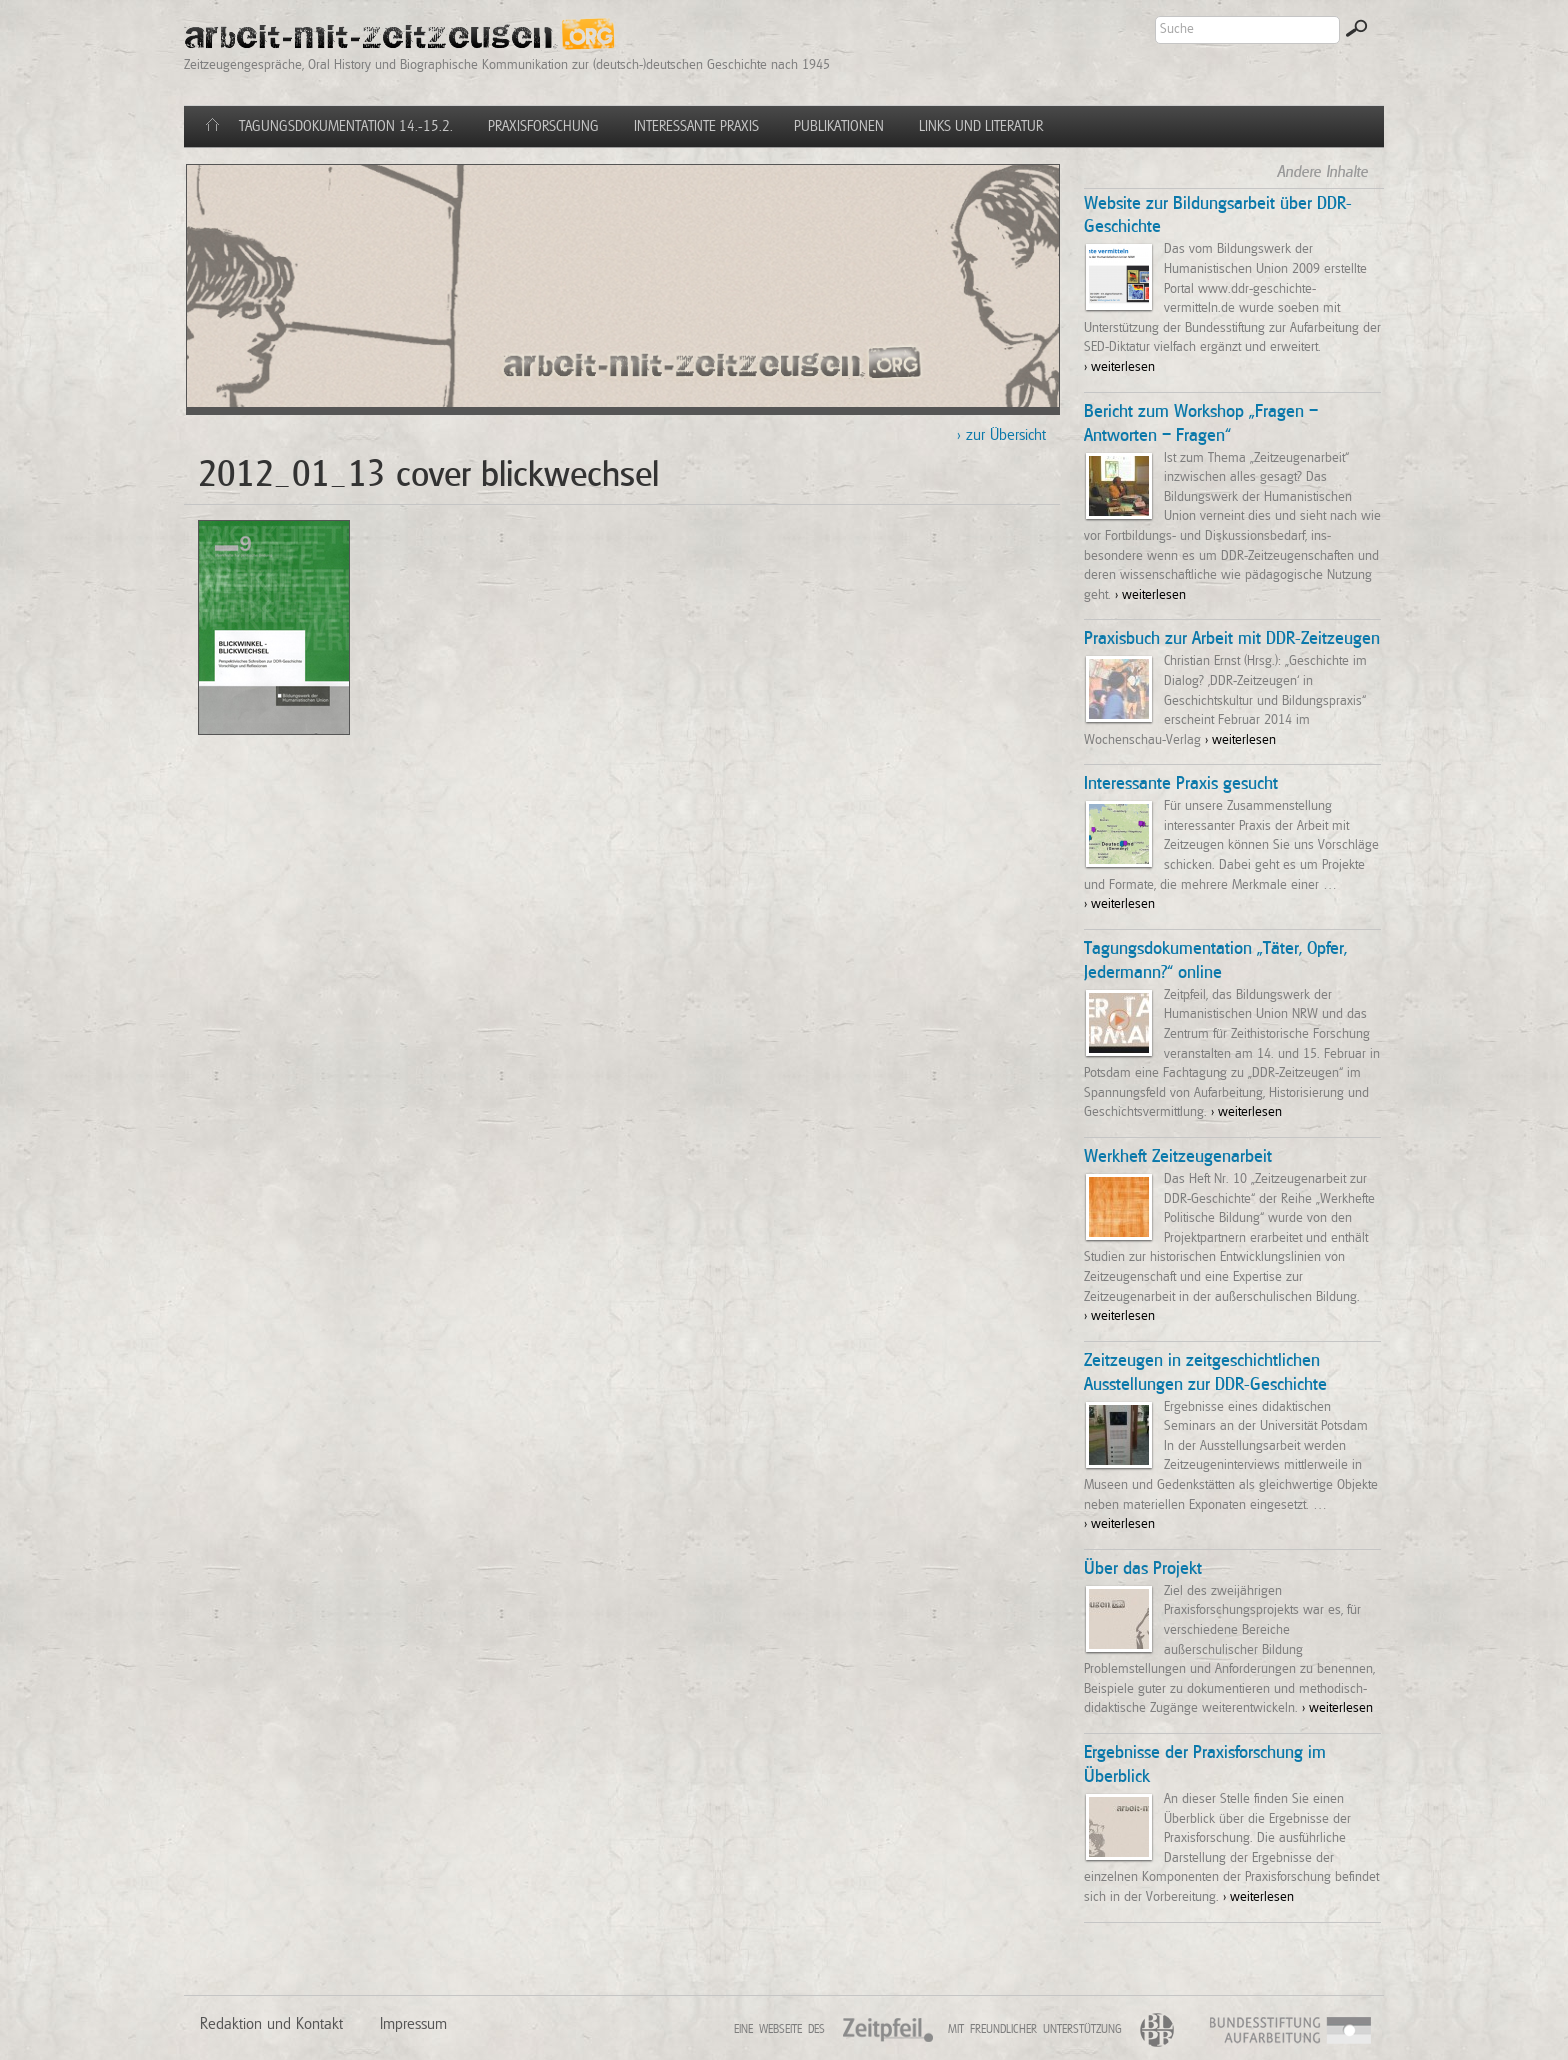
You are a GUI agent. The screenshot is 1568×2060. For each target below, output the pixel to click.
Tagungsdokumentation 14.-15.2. (346, 126)
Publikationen (839, 126)
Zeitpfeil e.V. (904, 2035)
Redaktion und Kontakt (271, 2024)
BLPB (1162, 2030)
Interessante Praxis (696, 126)
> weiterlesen (1119, 367)
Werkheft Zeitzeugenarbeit (1178, 1157)
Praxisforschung (543, 126)
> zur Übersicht (1001, 435)
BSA (1363, 2032)
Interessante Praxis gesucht (1181, 784)
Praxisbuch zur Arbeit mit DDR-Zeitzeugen (1232, 639)
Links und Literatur (981, 126)
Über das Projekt (1143, 1569)
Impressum (413, 2024)
